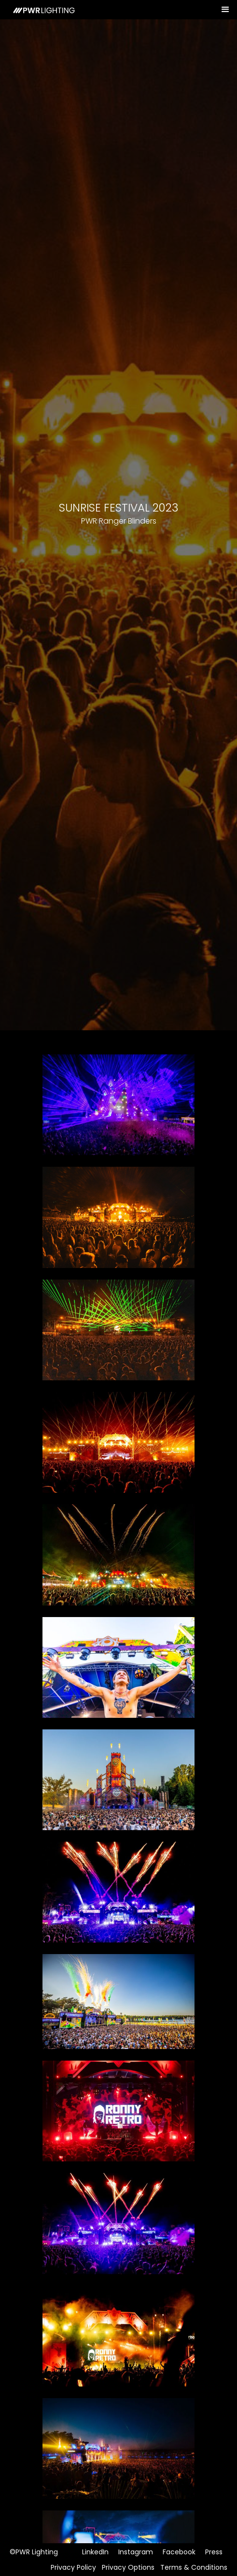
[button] (226, 10)
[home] (40, 9)
